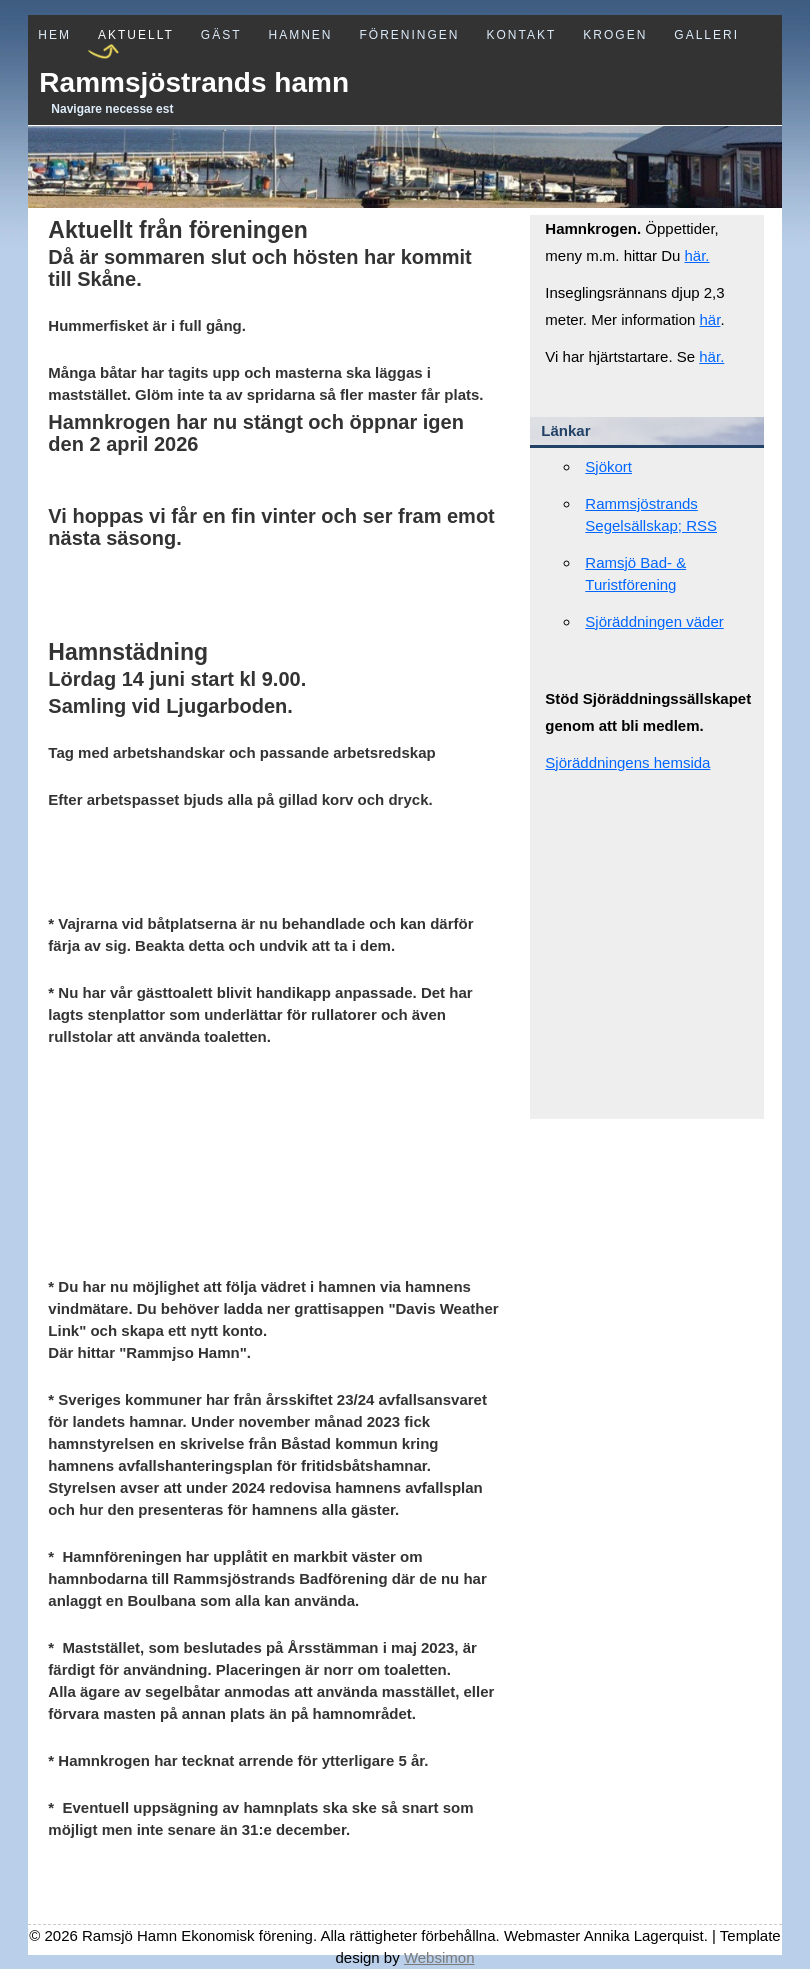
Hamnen (300, 35)
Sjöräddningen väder (654, 621)
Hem (54, 35)
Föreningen (410, 35)
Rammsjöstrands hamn (194, 82)
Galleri (706, 35)
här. (697, 255)
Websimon (439, 1957)
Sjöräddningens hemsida (627, 762)
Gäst (221, 35)
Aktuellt (136, 35)
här (710, 319)
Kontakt (522, 35)
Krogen (615, 35)
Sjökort (608, 466)
